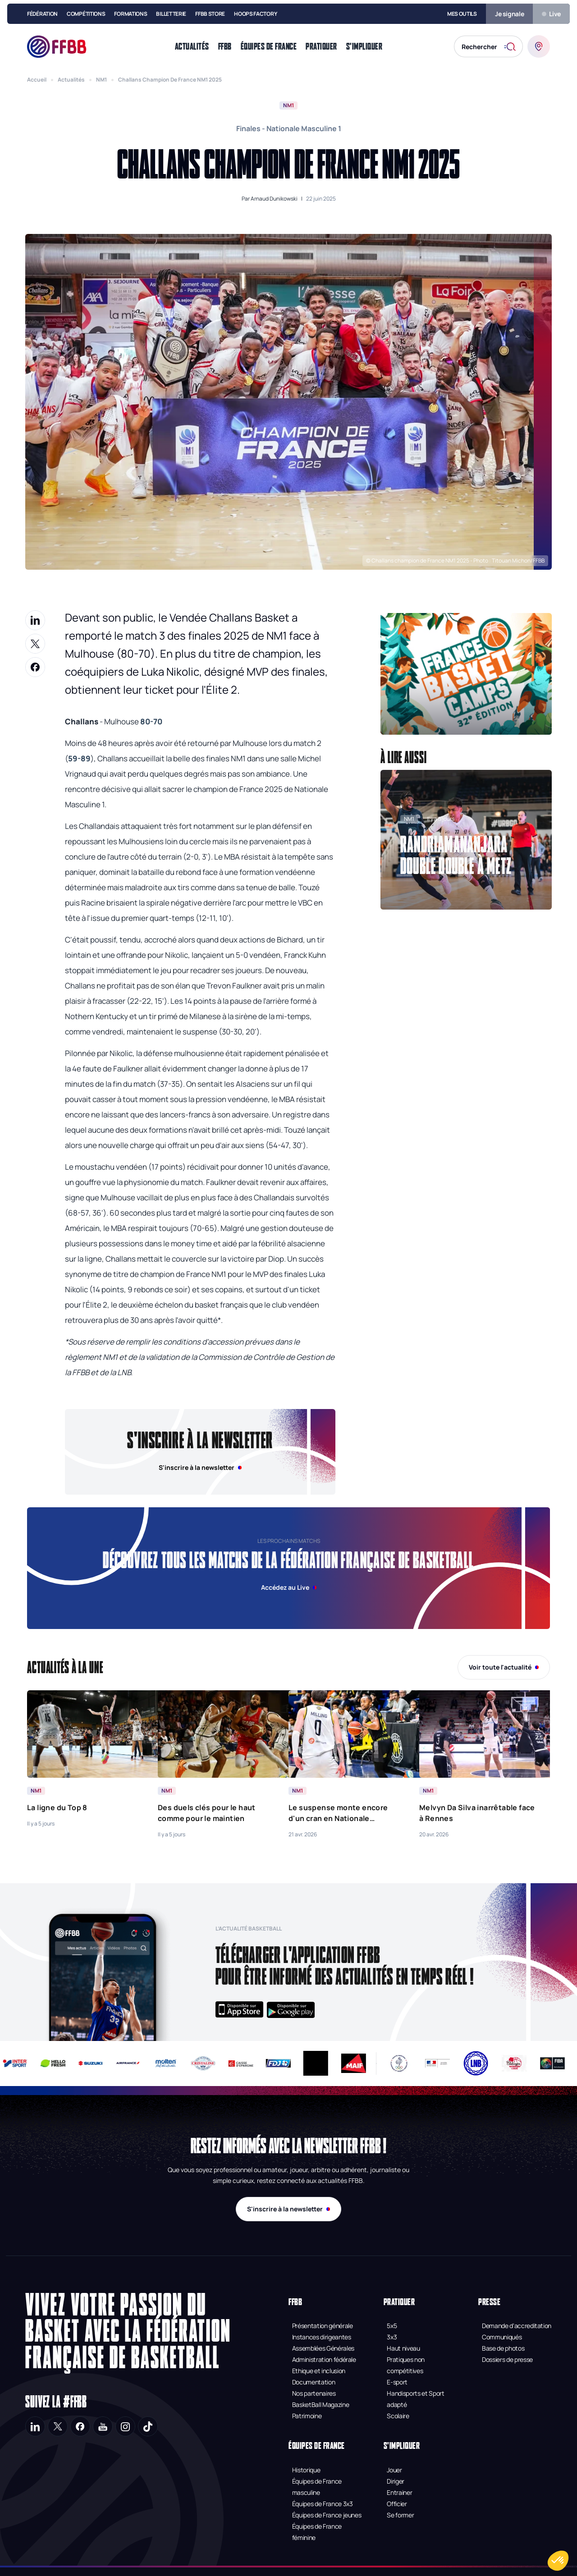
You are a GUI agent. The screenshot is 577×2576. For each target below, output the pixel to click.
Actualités (71, 79)
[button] (466, 674)
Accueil (36, 79)
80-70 (151, 721)
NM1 (101, 79)
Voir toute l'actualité (504, 1667)
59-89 (79, 758)
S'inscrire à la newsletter (288, 2209)
